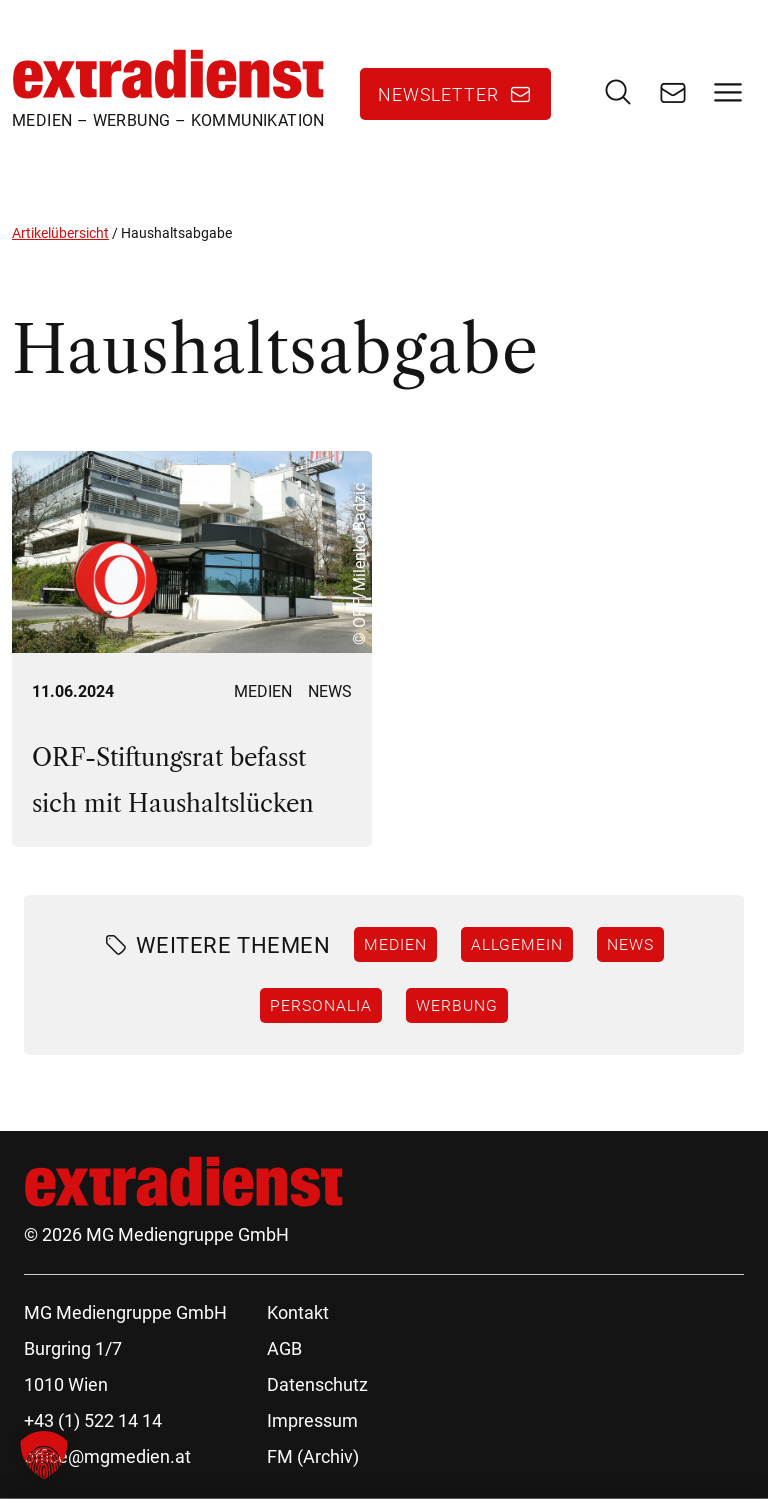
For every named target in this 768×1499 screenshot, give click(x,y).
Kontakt (298, 1312)
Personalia (321, 1005)
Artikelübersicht (60, 233)
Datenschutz (317, 1384)
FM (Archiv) (313, 1456)
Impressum (312, 1420)
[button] (44, 1455)
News (330, 691)
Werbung (457, 1005)
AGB (284, 1348)
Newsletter (438, 94)
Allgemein (517, 944)
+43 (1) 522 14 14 (93, 1420)
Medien (263, 691)
